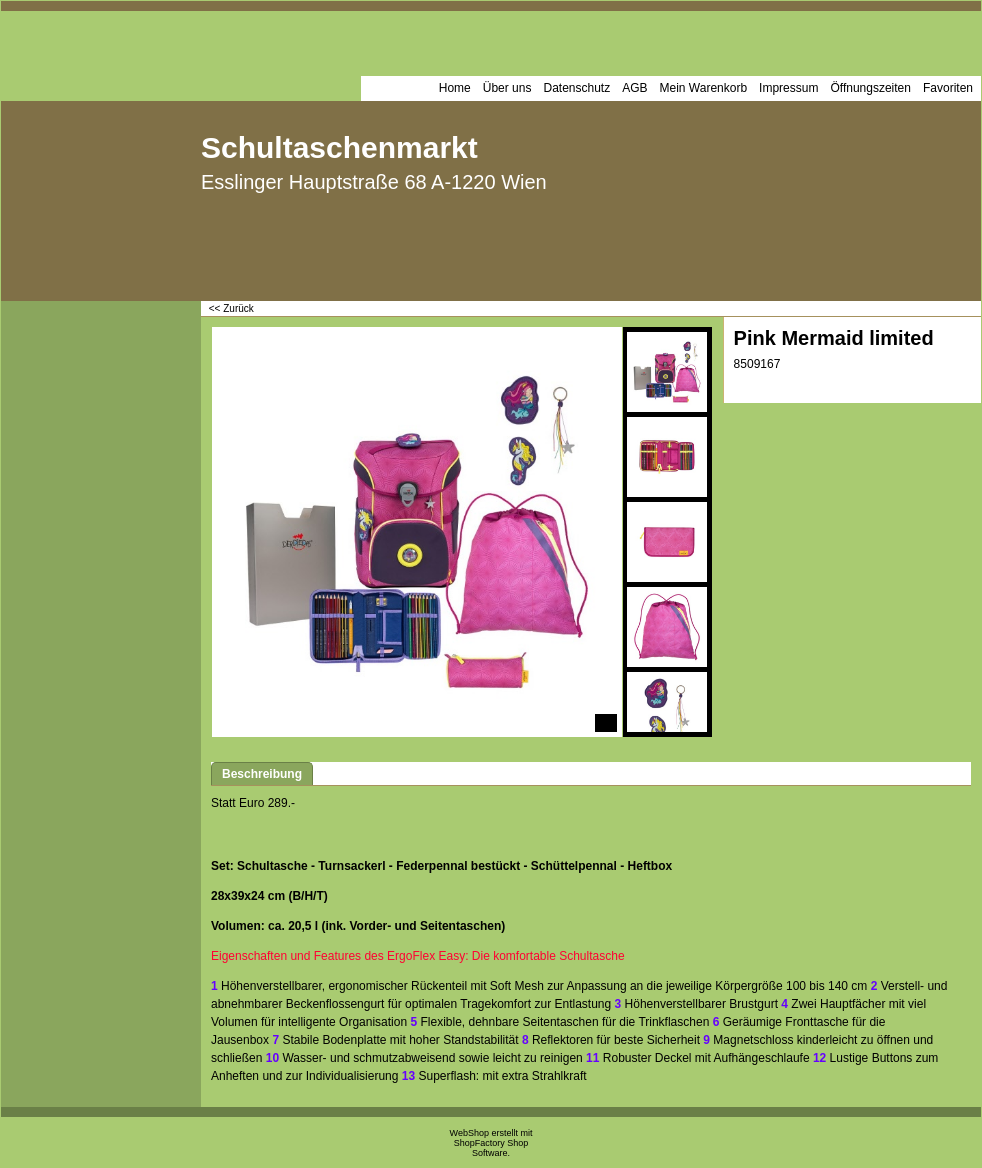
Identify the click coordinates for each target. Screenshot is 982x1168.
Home (455, 88)
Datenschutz (576, 88)
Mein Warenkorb (704, 88)
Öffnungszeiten (870, 88)
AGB (634, 88)
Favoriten (948, 88)
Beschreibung (262, 774)
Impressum (788, 88)
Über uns (507, 88)
